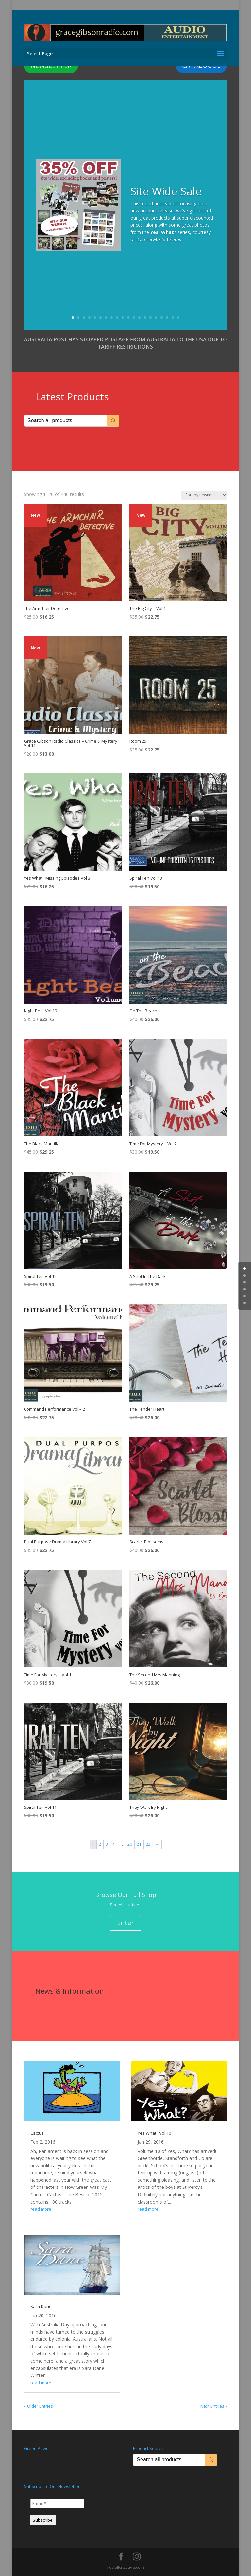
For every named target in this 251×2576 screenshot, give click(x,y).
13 (139, 317)
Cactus (37, 2133)
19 (173, 317)
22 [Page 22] (148, 1844)
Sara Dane (41, 2306)
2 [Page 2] (100, 1844)
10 (123, 317)
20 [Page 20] (129, 1844)
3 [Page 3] (107, 1844)
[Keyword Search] (65, 420)
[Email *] (57, 2503)
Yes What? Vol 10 (154, 2133)
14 (145, 317)
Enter (125, 1922)
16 (156, 317)
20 (178, 317)
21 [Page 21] (139, 1844)
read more (40, 2209)
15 (150, 317)
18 (167, 317)
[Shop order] (204, 495)
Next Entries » (213, 2406)
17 (161, 317)
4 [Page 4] (113, 1844)
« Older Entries (38, 2406)
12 (134, 317)
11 (128, 317)
